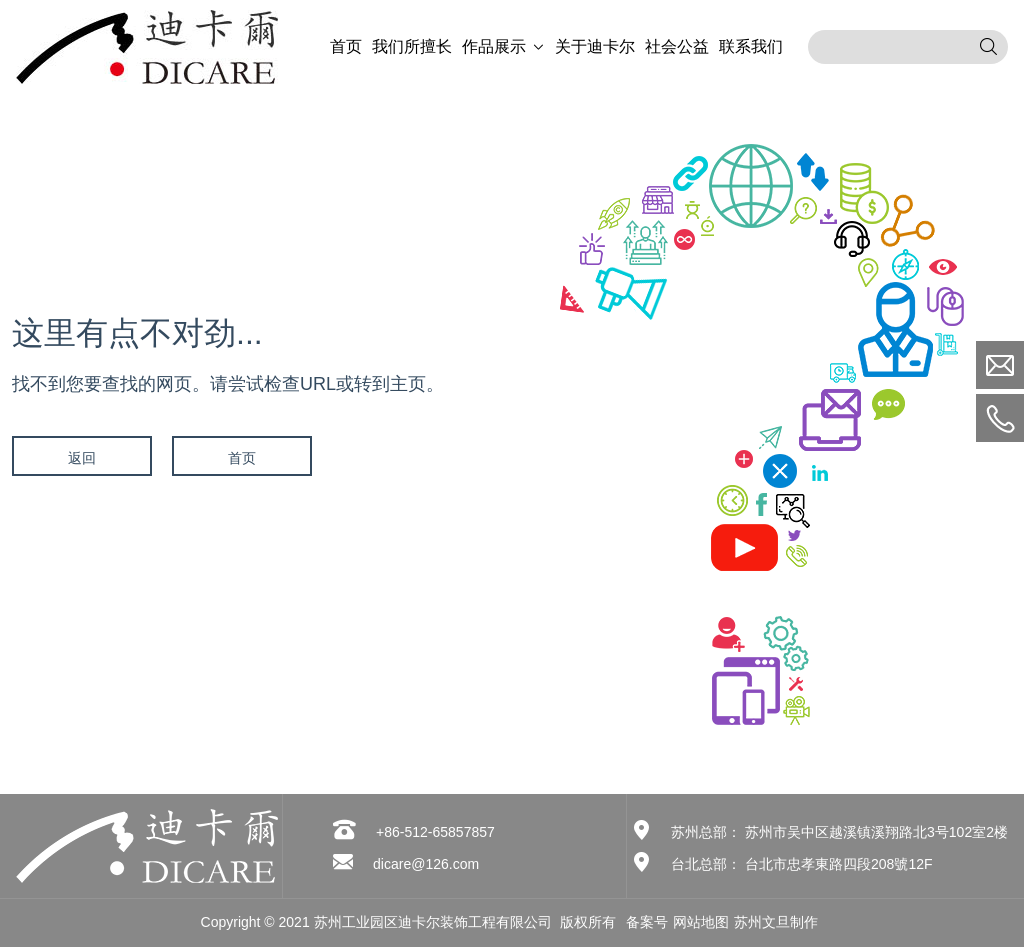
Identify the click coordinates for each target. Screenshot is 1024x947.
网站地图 (701, 922)
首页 (242, 458)
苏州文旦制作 (776, 922)
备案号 (647, 922)
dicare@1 (403, 864)
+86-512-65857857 (435, 832)
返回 (82, 458)
